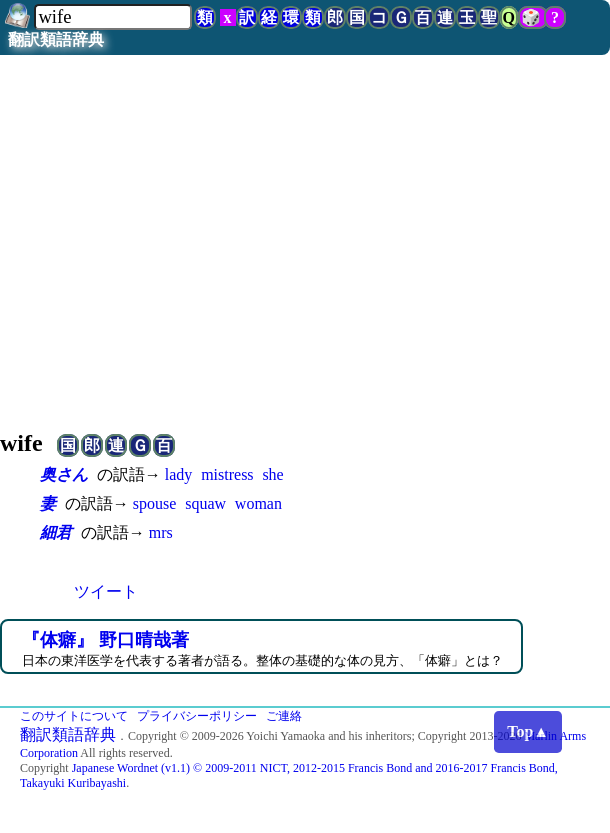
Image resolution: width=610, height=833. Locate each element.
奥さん (64, 474)
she (272, 474)
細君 (56, 532)
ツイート (106, 591)
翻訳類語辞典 (56, 39)
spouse (155, 503)
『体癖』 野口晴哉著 (105, 640)
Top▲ (528, 731)
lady (179, 474)
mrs (161, 532)
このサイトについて (74, 716)
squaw (205, 503)
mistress (227, 474)
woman (258, 503)
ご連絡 (284, 716)
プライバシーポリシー (197, 716)
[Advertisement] (305, 252)
